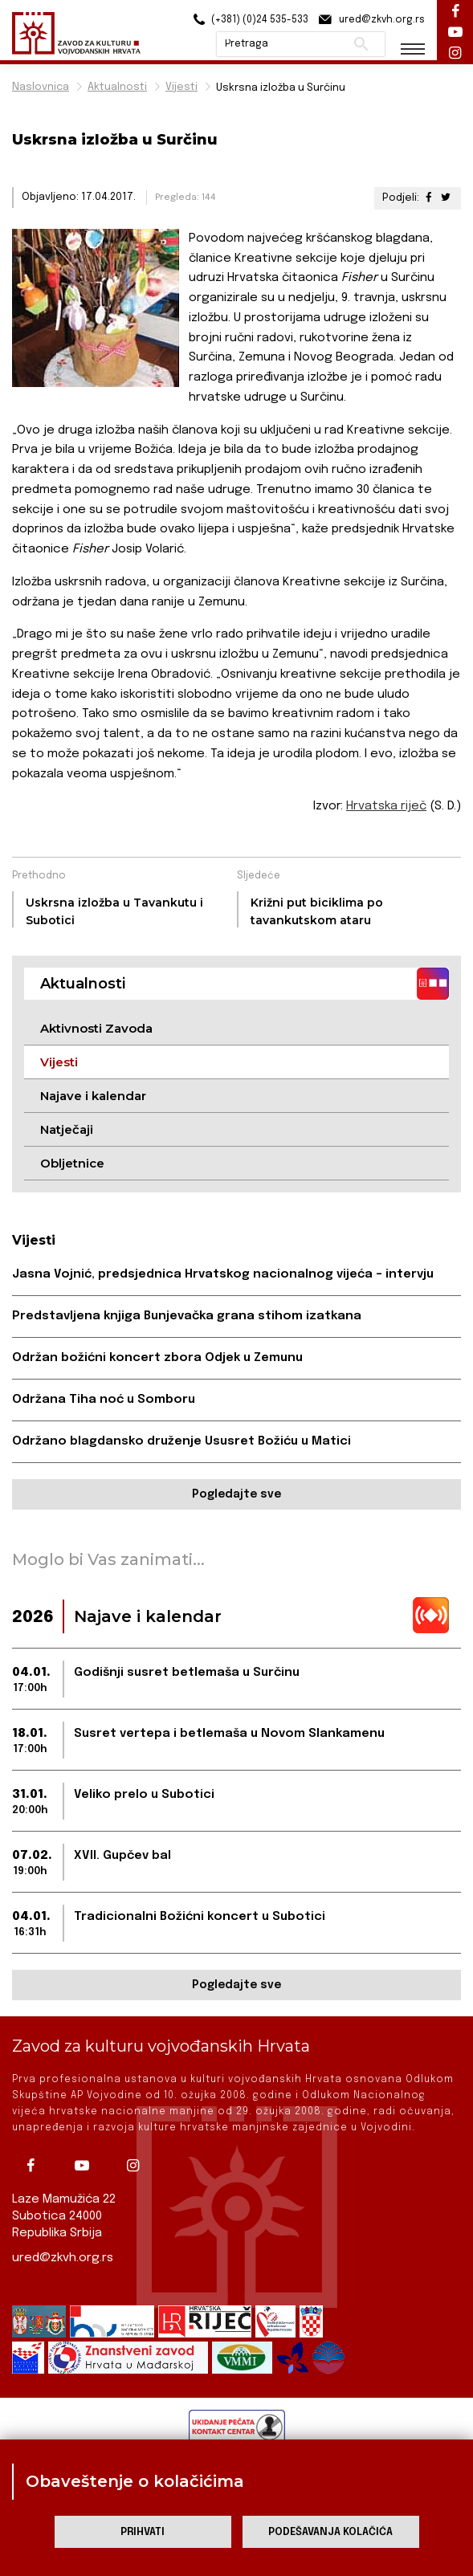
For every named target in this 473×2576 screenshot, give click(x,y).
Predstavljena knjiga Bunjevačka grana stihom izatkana (186, 1316)
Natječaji (66, 1129)
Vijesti (181, 87)
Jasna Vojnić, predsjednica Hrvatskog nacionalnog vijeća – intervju (223, 1274)
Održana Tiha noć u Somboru (103, 1399)
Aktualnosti (117, 87)
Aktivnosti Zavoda (96, 1028)
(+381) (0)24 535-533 (248, 19)
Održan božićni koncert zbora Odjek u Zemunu (157, 1357)
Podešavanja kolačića (330, 2532)
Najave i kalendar (93, 1095)
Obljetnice (72, 1163)
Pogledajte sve (236, 1494)
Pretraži (361, 44)
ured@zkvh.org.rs (62, 2258)
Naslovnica (40, 87)
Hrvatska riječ (386, 806)
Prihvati (142, 2532)
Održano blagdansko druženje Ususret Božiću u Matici (181, 1441)
